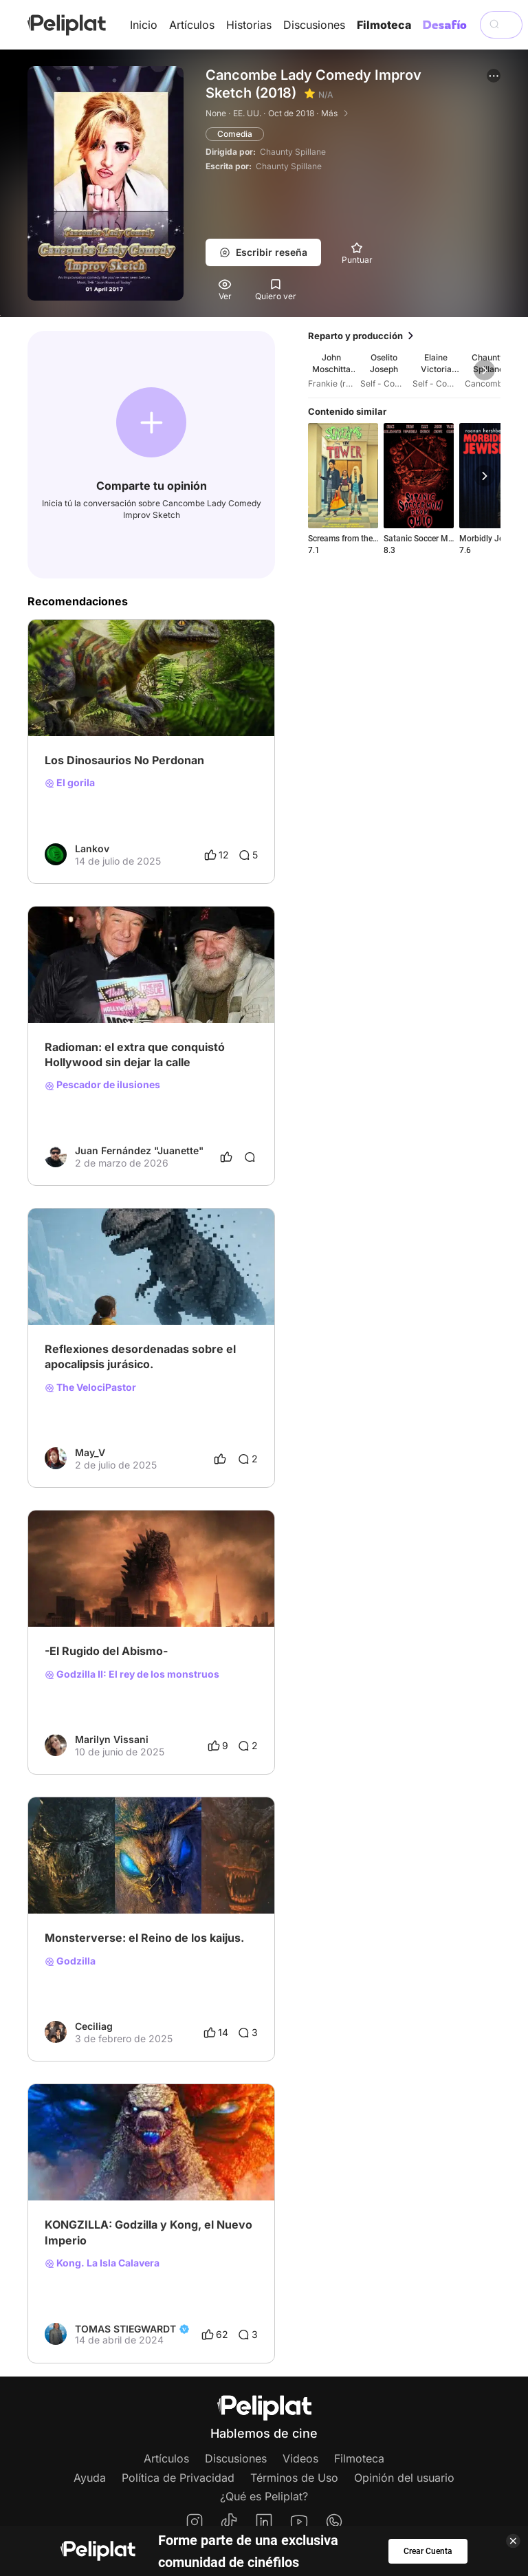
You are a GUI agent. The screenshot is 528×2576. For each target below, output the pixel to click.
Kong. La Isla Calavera (102, 2263)
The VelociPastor (90, 1387)
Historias (249, 25)
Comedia (234, 134)
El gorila (70, 782)
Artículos (191, 25)
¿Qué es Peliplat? (264, 2496)
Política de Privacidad (178, 2477)
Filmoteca (384, 25)
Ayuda (90, 2477)
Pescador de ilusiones (102, 1084)
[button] (493, 76)
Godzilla (70, 1961)
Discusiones (314, 25)
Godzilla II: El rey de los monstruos (132, 1674)
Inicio (143, 25)
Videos (300, 2458)
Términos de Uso (294, 2477)
